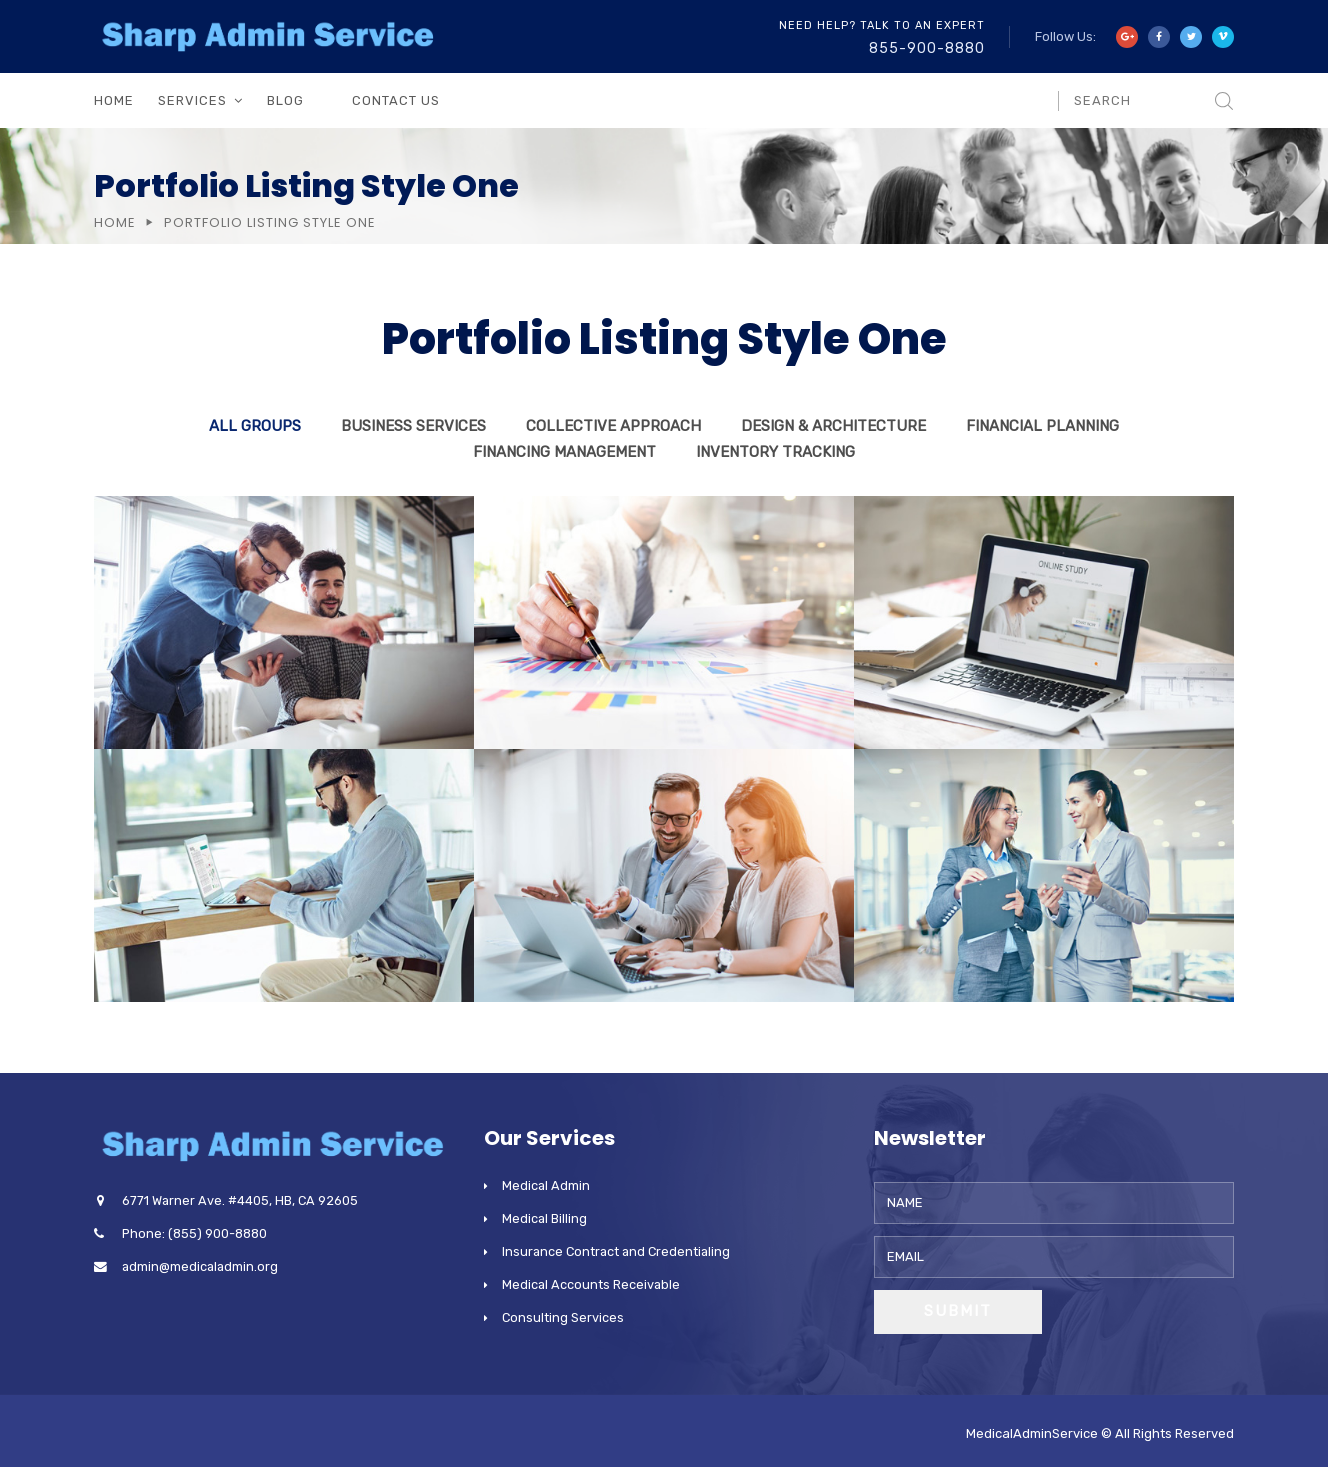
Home (114, 100)
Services (192, 100)
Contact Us (396, 100)
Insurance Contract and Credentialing (616, 1251)
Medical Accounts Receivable (591, 1284)
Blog (285, 100)
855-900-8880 (927, 48)
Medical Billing (544, 1218)
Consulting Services (563, 1317)
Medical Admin (546, 1185)
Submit (958, 1311)
